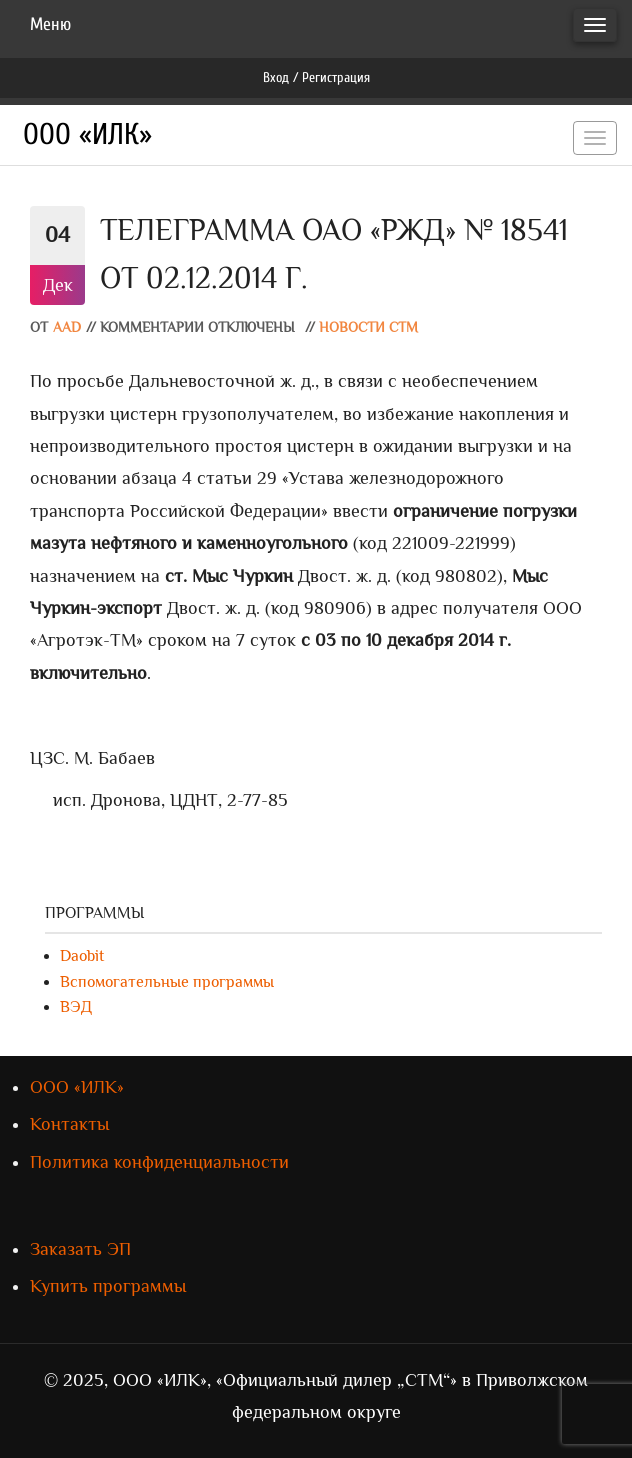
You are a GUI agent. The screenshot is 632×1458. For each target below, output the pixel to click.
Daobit (82, 956)
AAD (67, 327)
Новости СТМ (368, 327)
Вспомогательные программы (167, 982)
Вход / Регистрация (316, 77)
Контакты (69, 1124)
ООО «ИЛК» (87, 134)
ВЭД (76, 1007)
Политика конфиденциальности (159, 1162)
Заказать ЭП (80, 1249)
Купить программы (108, 1286)
